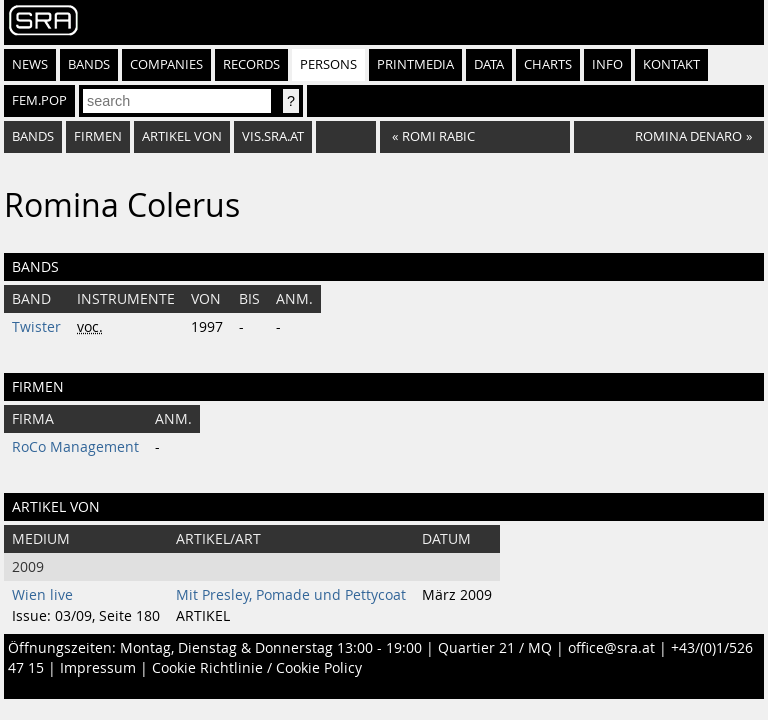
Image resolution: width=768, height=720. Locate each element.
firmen (98, 136)
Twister (36, 327)
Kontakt (671, 64)
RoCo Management (75, 447)
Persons (328, 64)
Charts (548, 64)
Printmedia (415, 64)
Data (489, 64)
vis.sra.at (273, 136)
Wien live (42, 595)
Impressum (98, 668)
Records (251, 64)
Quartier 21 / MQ (495, 648)
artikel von (182, 136)
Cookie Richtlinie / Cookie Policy (257, 668)
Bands (89, 64)
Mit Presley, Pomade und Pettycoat (291, 595)
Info (607, 64)
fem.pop (39, 100)
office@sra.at (611, 648)
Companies (166, 64)
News (30, 64)
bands (33, 136)
